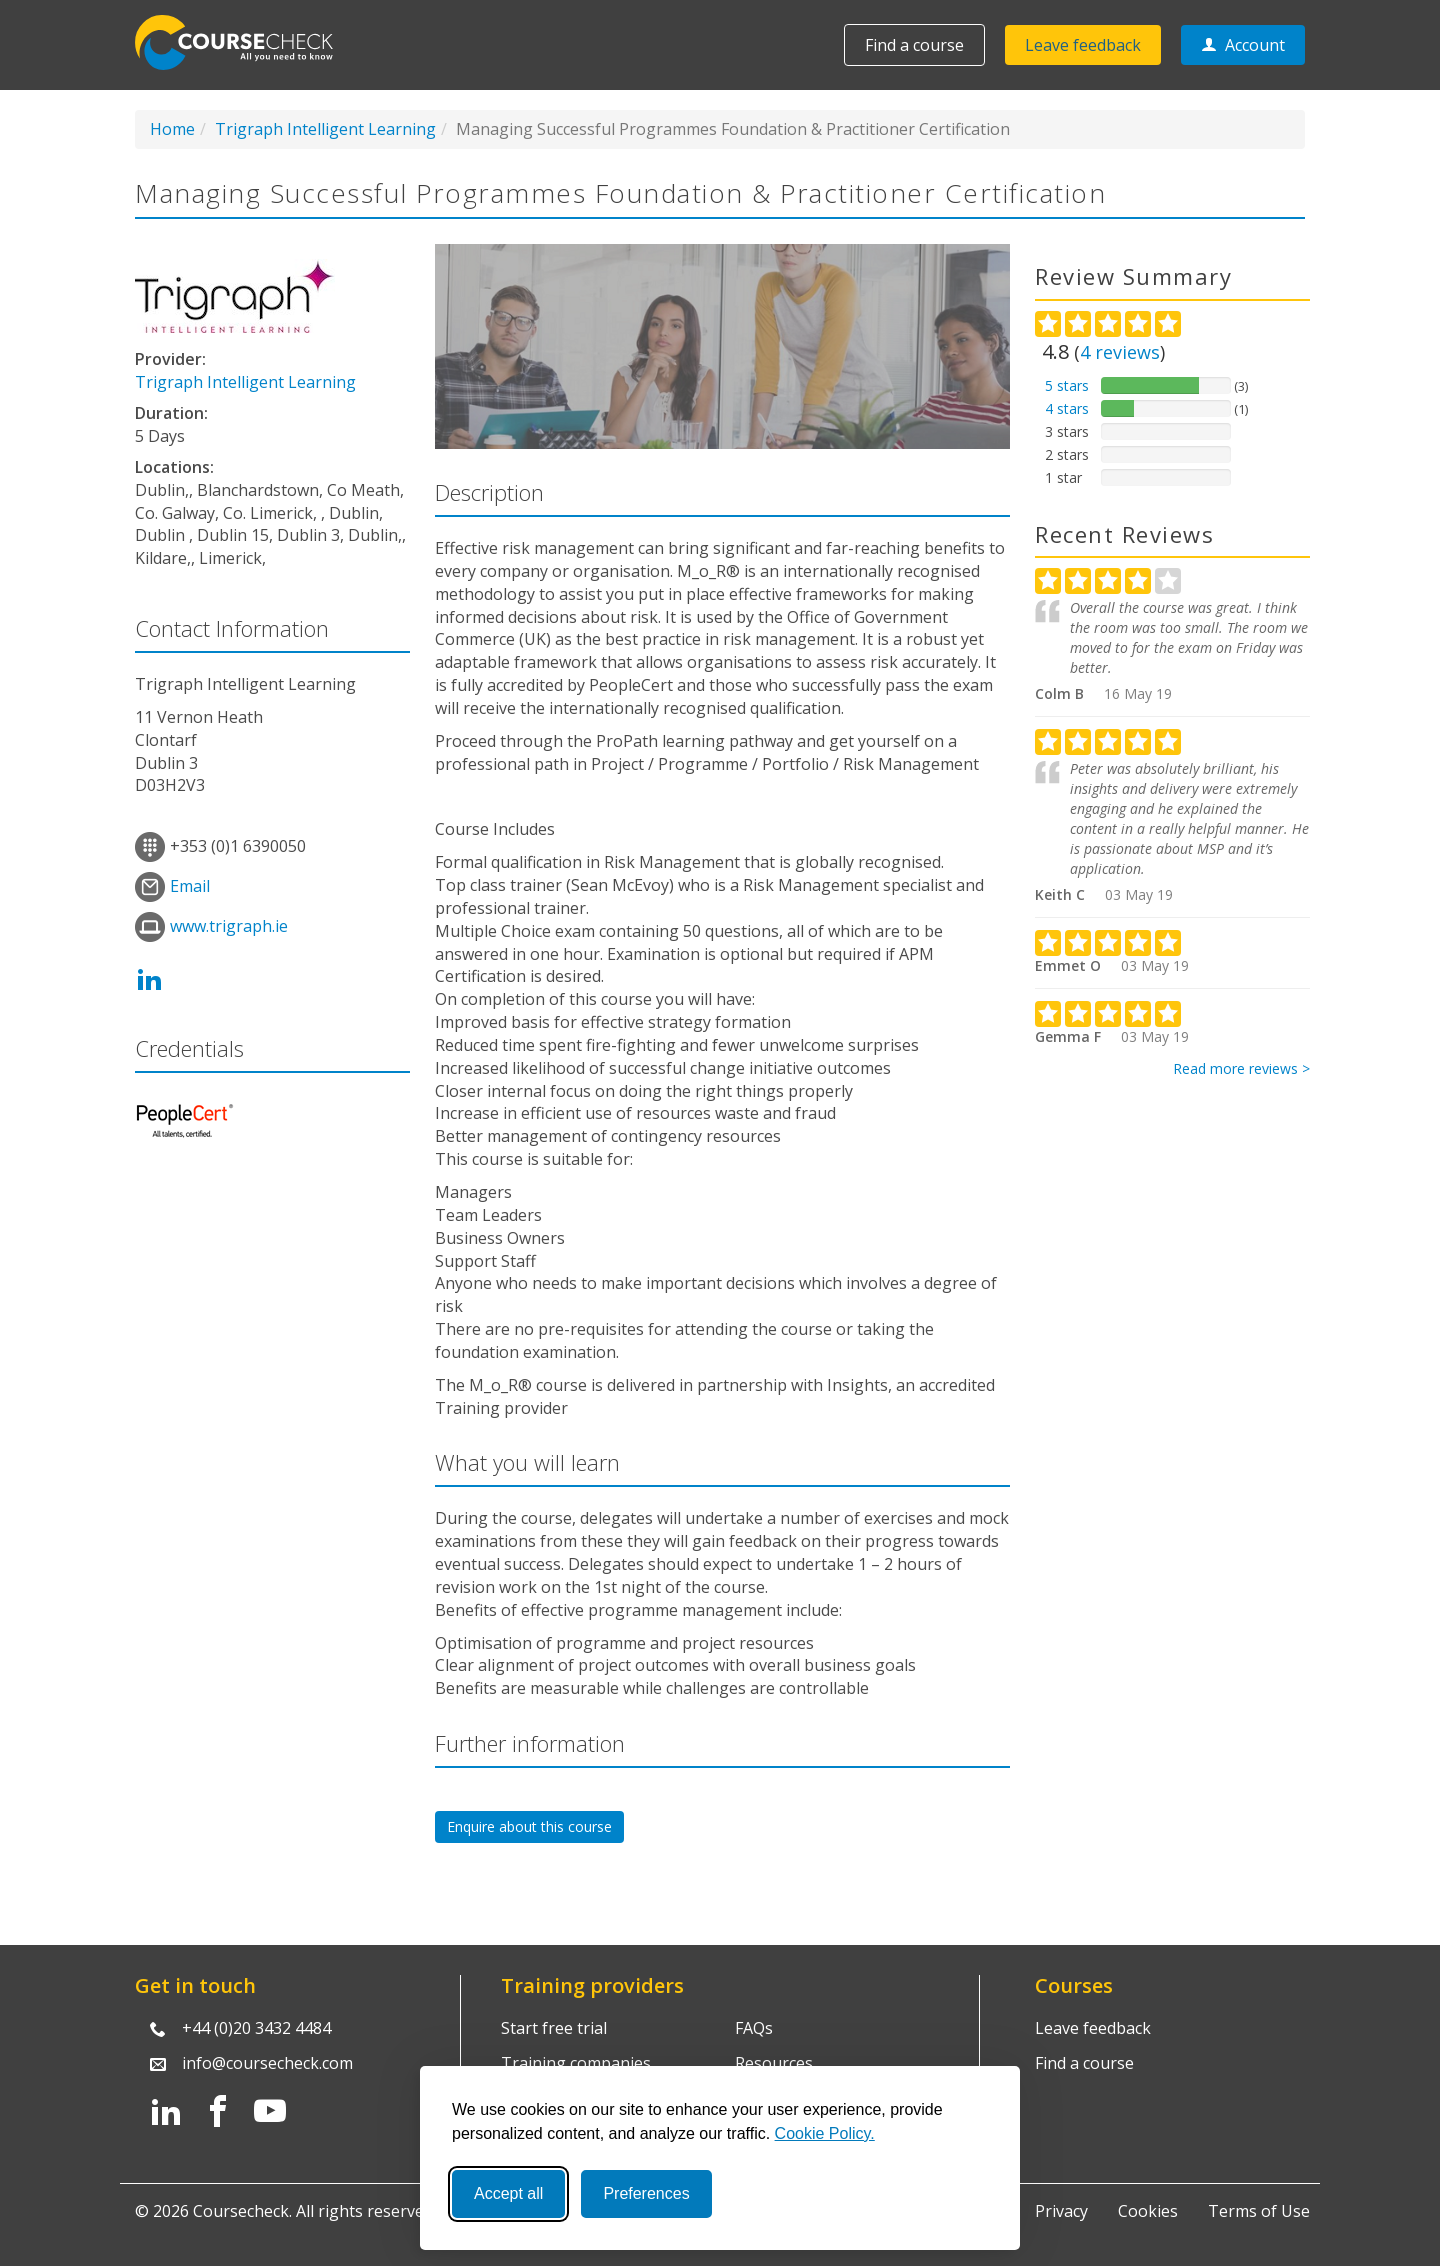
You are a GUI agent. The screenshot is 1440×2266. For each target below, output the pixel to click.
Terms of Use (1259, 2211)
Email (190, 886)
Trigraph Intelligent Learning (325, 129)
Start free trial (554, 2028)
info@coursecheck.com (267, 2063)
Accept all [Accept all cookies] (508, 2193)
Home (172, 129)
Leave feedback (1083, 45)
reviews (1120, 352)
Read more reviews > (1241, 1068)
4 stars (1067, 408)
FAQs (754, 2028)
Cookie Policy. (825, 2133)
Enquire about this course (529, 1826)
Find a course (914, 45)
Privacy (1061, 2211)
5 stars (1067, 385)
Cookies (1148, 2211)
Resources (774, 2063)
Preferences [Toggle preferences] (646, 2193)
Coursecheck (245, 42)
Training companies (576, 2063)
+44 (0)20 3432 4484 (256, 2028)
